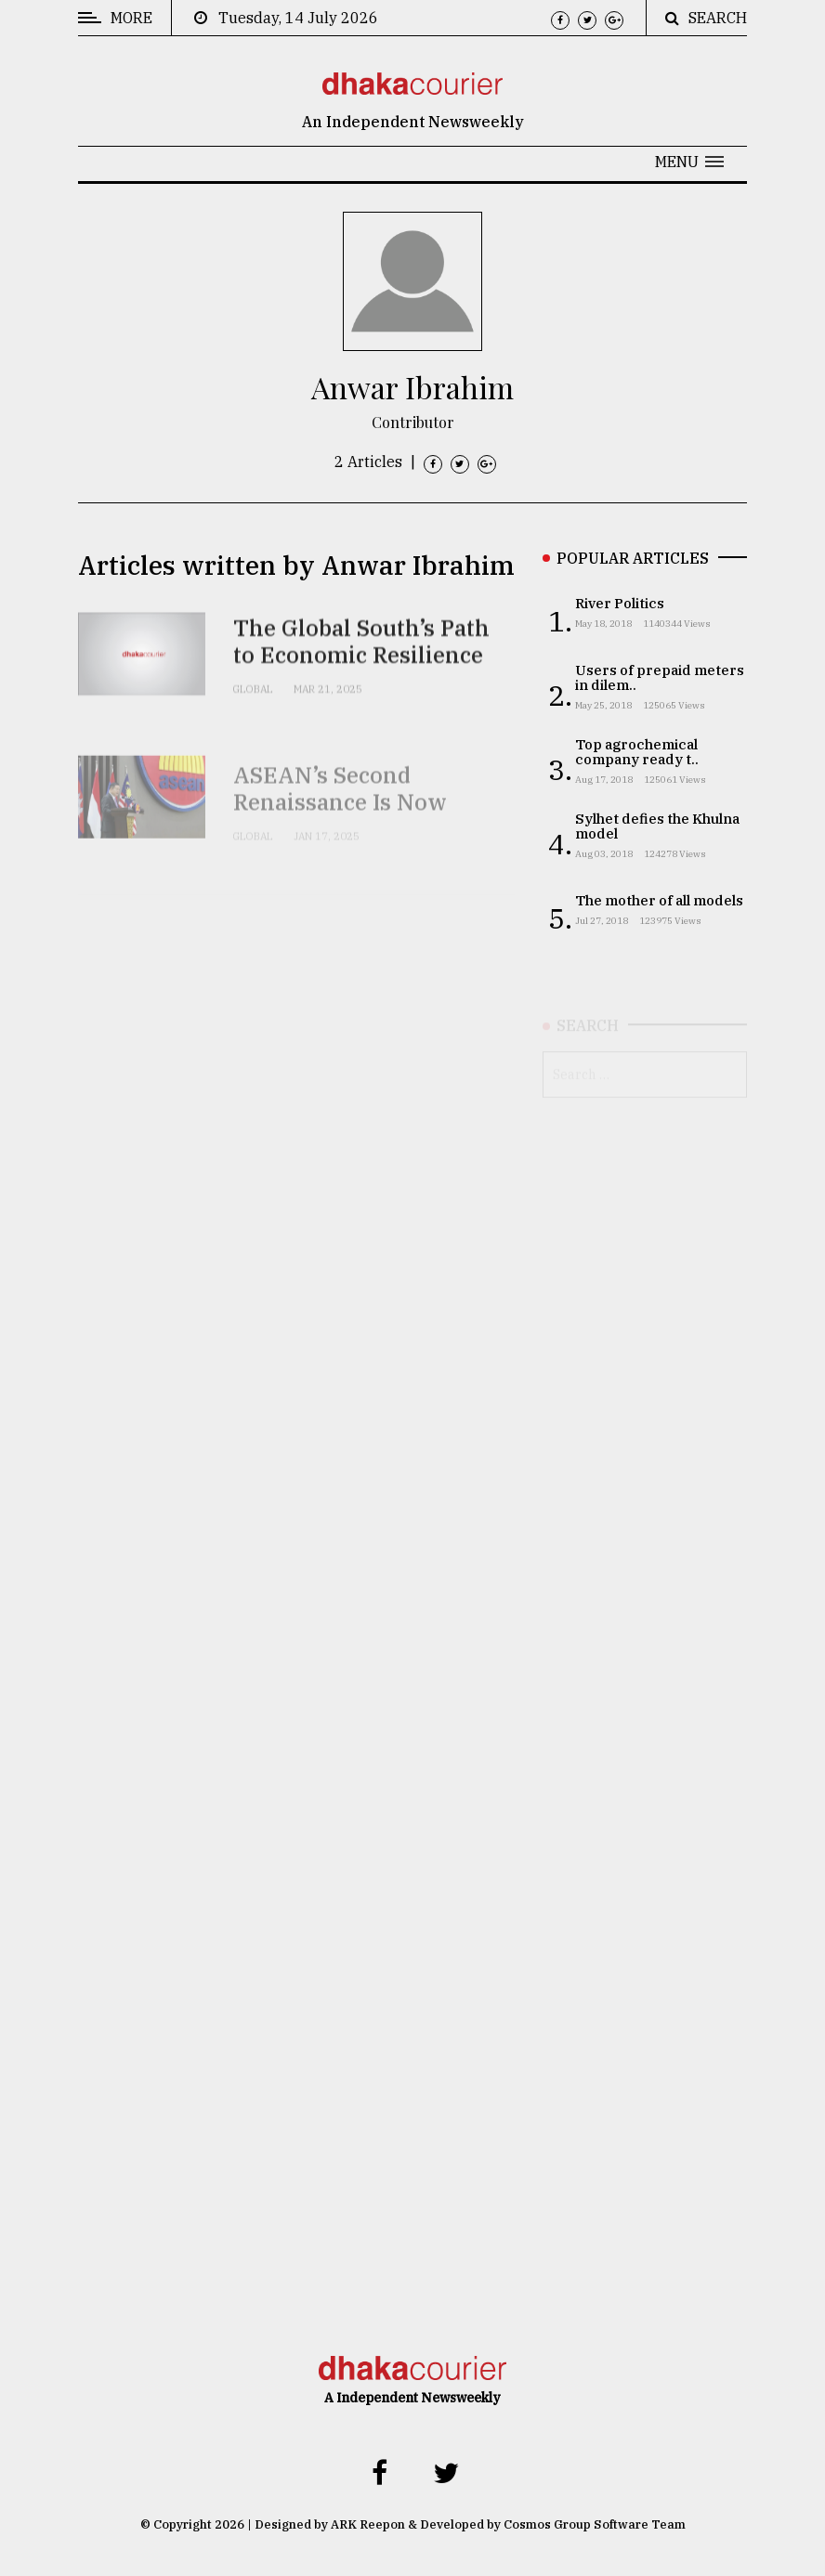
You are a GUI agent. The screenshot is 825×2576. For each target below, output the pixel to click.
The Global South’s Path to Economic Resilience (361, 665)
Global (252, 712)
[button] (689, 161)
